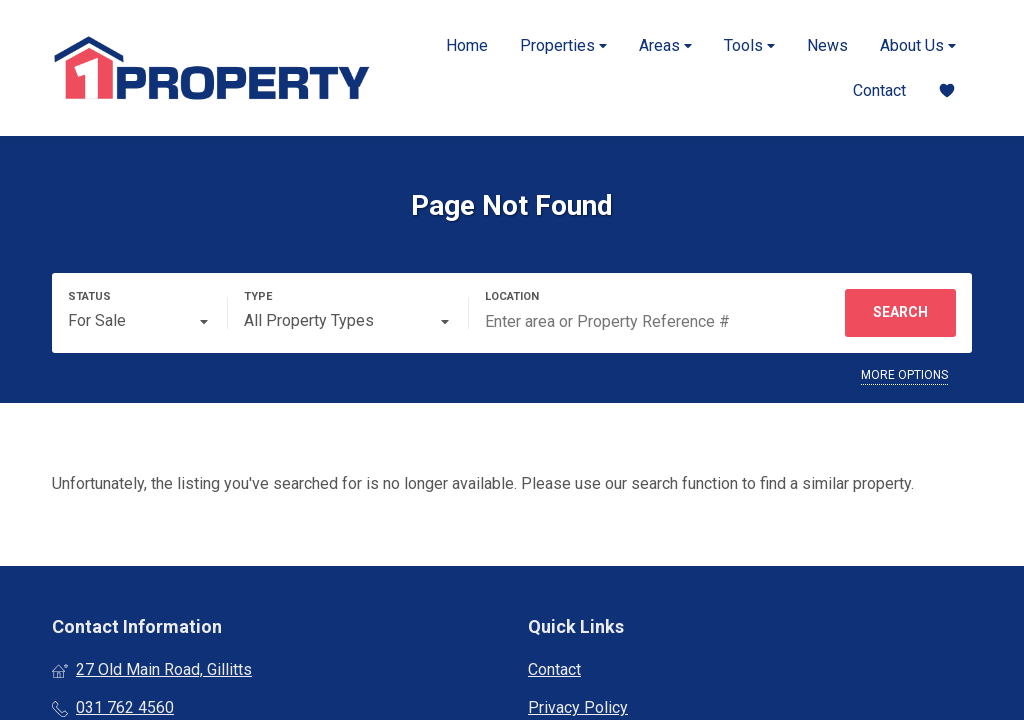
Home (467, 45)
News (827, 45)
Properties (563, 45)
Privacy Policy (578, 707)
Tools (749, 45)
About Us (918, 45)
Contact (879, 90)
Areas (665, 45)
